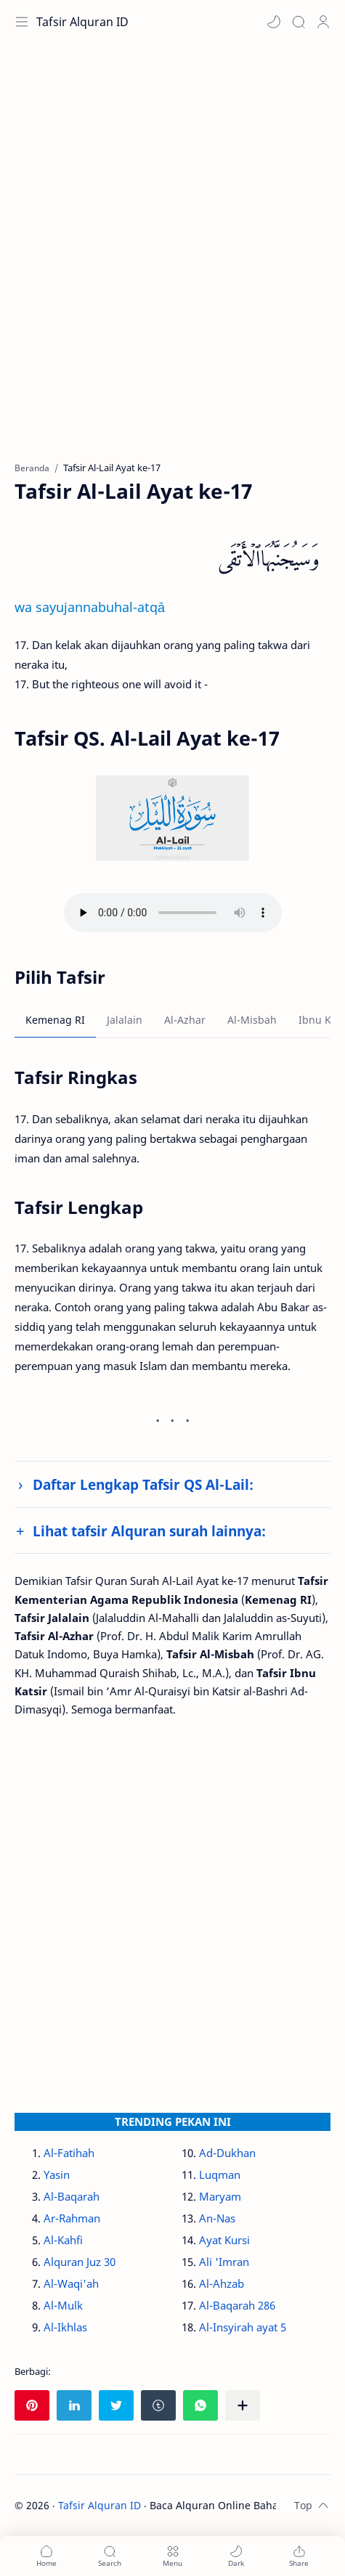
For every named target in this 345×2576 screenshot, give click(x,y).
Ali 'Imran (224, 2261)
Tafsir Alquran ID (82, 22)
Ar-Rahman (72, 2218)
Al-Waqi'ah (71, 2283)
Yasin (57, 2174)
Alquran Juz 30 (79, 2261)
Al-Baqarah (72, 2196)
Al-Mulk (63, 2305)
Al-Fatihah (69, 2152)
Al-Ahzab (221, 2283)
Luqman (219, 2174)
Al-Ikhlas (65, 2327)
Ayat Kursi (224, 2240)
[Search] (298, 22)
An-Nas (217, 2218)
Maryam (220, 2196)
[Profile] (323, 22)
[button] (274, 22)
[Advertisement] (172, 259)
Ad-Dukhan (227, 2152)
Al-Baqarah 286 (237, 2305)
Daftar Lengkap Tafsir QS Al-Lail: (143, 1484)
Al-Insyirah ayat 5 (242, 2327)
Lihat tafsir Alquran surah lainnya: (149, 1531)
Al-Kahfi (63, 2240)
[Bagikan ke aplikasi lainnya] (242, 2405)
